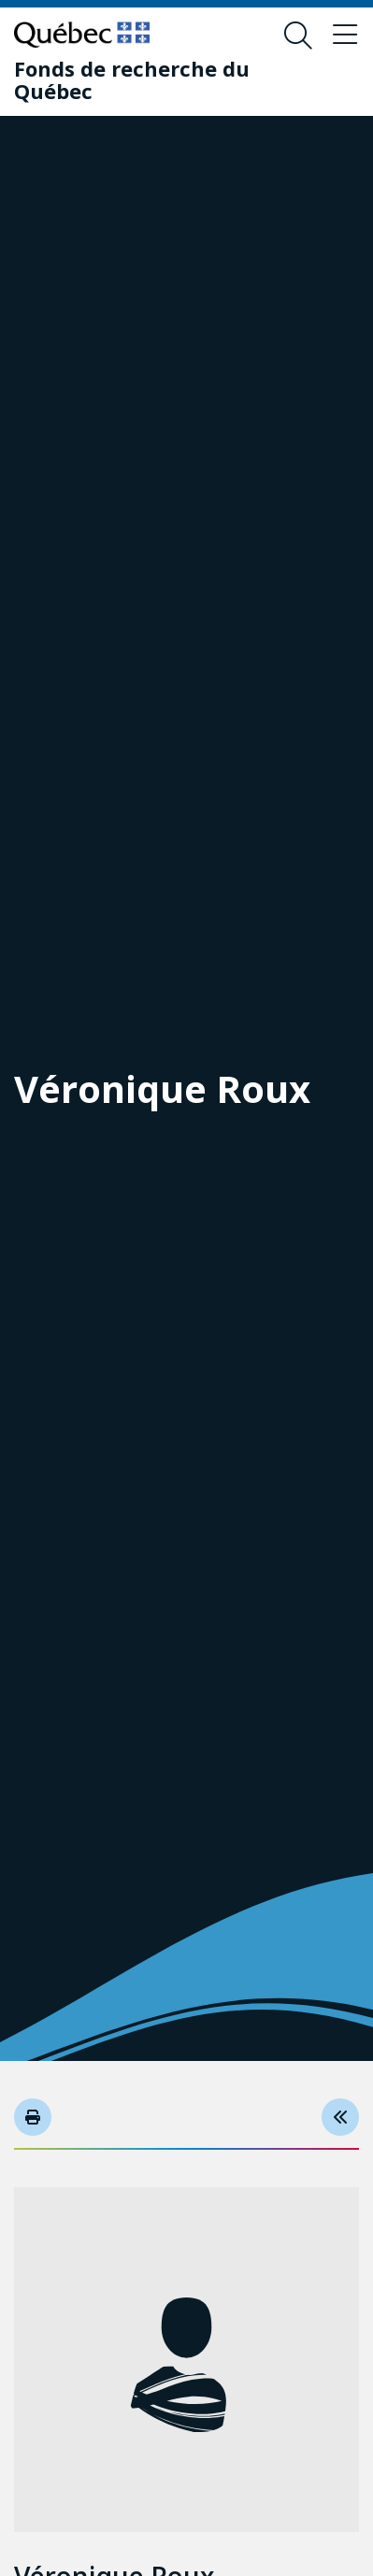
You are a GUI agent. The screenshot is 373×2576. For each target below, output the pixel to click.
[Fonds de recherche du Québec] (172, 79)
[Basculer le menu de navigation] (345, 35)
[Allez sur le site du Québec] (82, 34)
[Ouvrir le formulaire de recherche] (298, 35)
